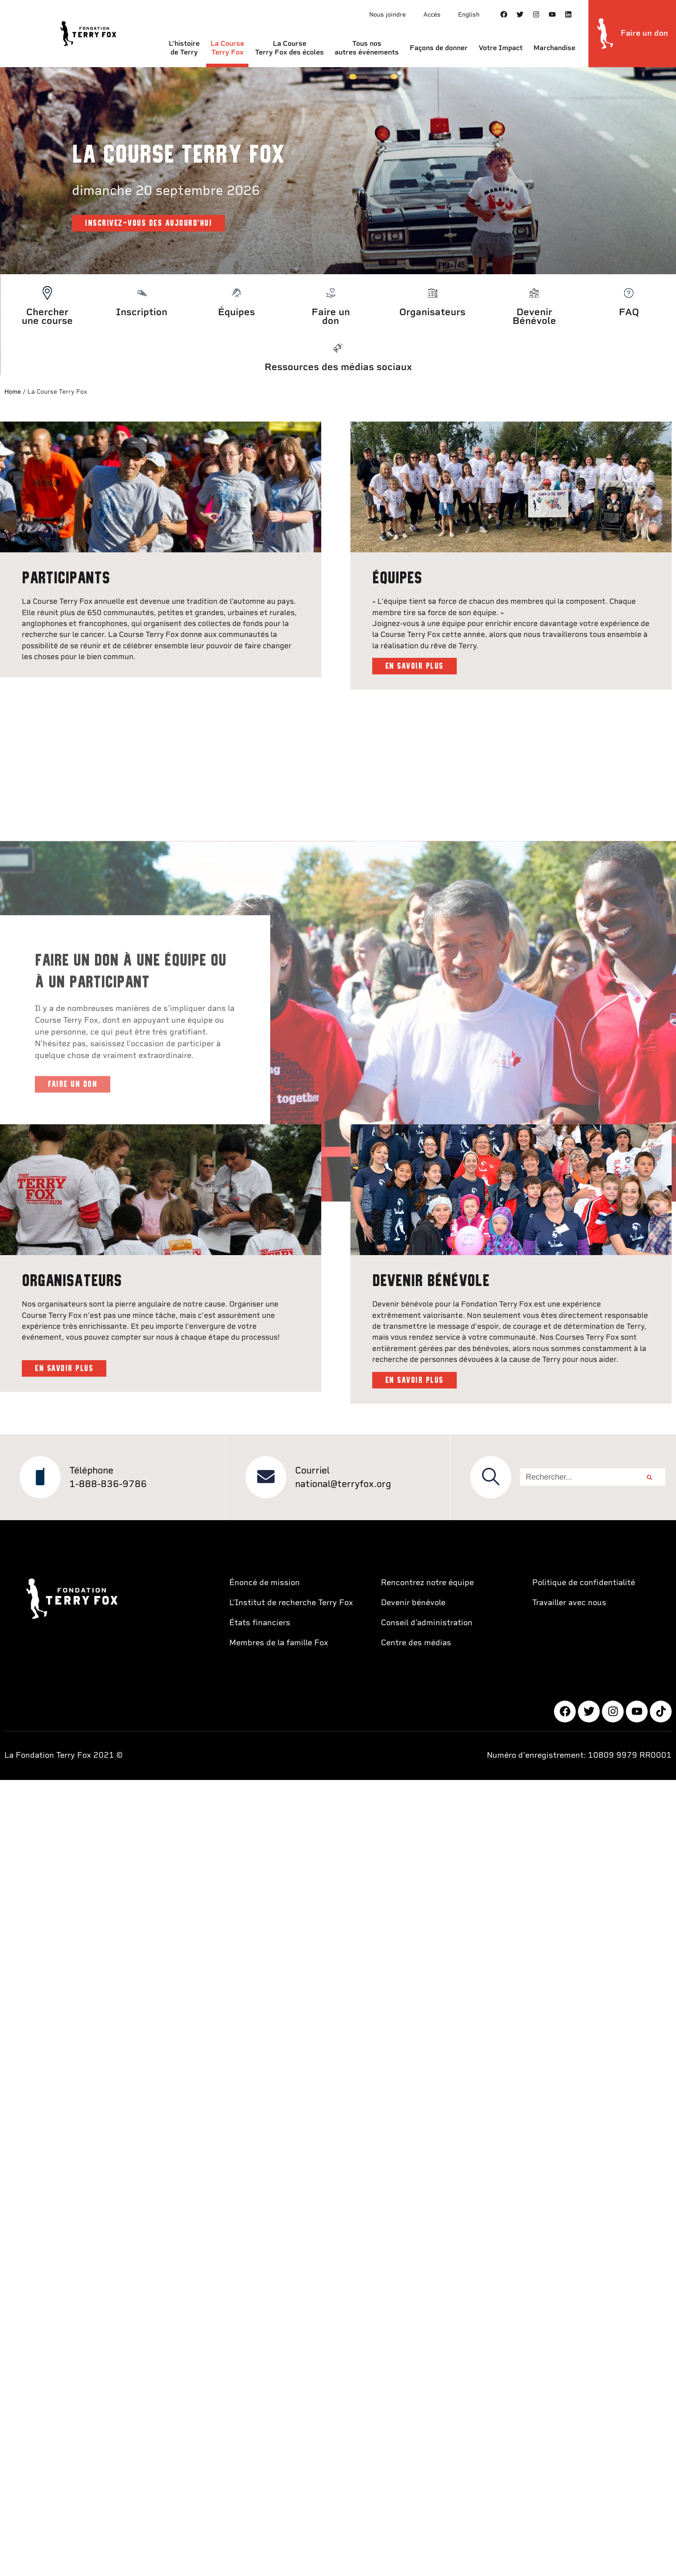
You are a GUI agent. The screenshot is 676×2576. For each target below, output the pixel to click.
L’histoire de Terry (184, 47)
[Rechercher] (649, 1471)
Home (12, 391)
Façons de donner (439, 48)
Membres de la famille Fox (278, 1635)
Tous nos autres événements (367, 47)
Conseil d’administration (426, 1615)
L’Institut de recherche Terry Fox (291, 1595)
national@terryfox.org (343, 1477)
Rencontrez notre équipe (427, 1575)
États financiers (259, 1615)
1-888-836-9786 (108, 1477)
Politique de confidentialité (583, 1575)
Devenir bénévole (413, 1595)
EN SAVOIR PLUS (414, 663)
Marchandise (554, 48)
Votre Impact (501, 48)
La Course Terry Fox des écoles (289, 47)
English (468, 14)
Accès (432, 14)
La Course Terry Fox (227, 47)
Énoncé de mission (264, 1575)
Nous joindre (387, 14)
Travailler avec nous (569, 1595)
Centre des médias (416, 1635)
